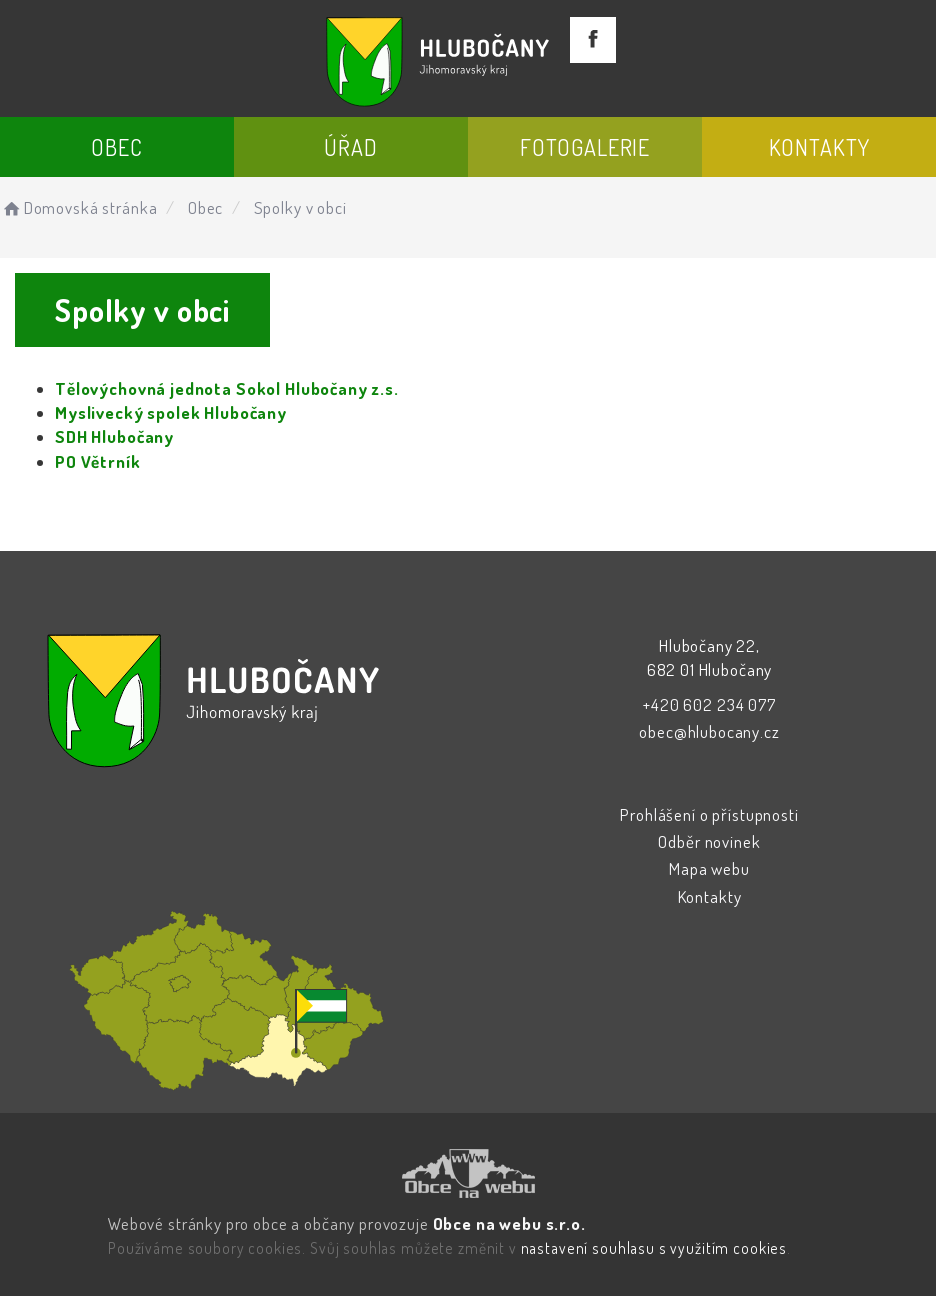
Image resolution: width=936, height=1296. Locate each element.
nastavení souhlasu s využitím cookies (654, 1248)
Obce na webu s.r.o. (509, 1223)
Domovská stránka (78, 207)
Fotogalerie (585, 147)
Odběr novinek (709, 841)
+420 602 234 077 (709, 704)
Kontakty (819, 147)
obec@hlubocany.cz (709, 731)
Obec (116, 147)
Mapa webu (709, 868)
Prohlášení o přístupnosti (709, 814)
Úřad (350, 147)
